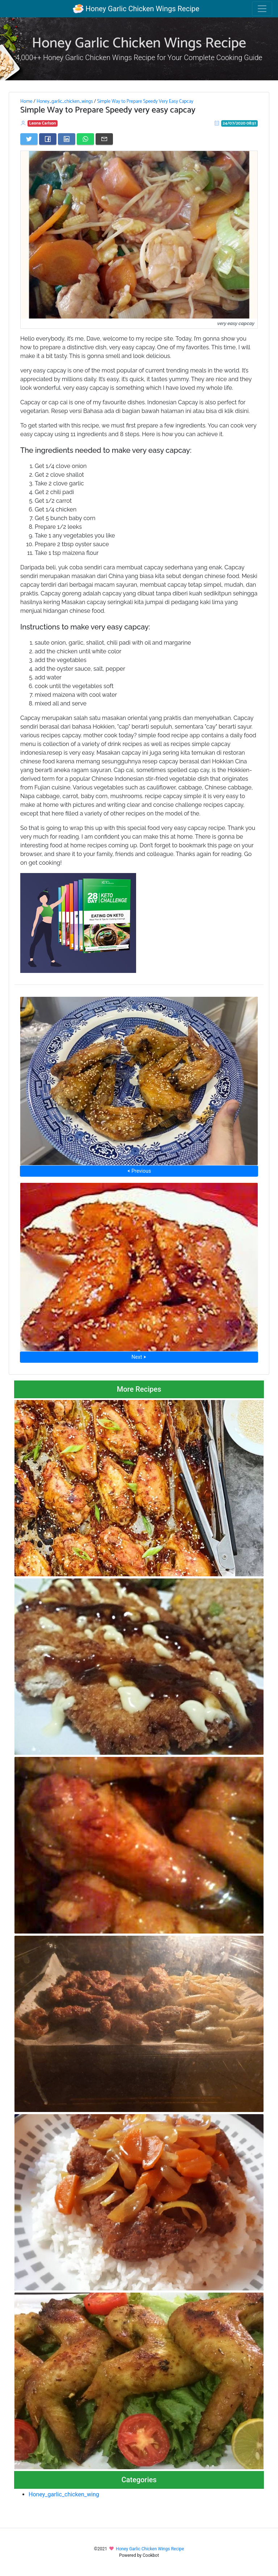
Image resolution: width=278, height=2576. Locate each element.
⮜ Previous (139, 1171)
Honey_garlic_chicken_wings (65, 101)
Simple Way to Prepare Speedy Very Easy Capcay (145, 101)
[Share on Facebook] (47, 139)
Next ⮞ (138, 1357)
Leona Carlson (42, 123)
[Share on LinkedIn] (66, 139)
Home (26, 101)
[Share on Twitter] (29, 139)
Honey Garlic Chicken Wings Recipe (136, 8)
